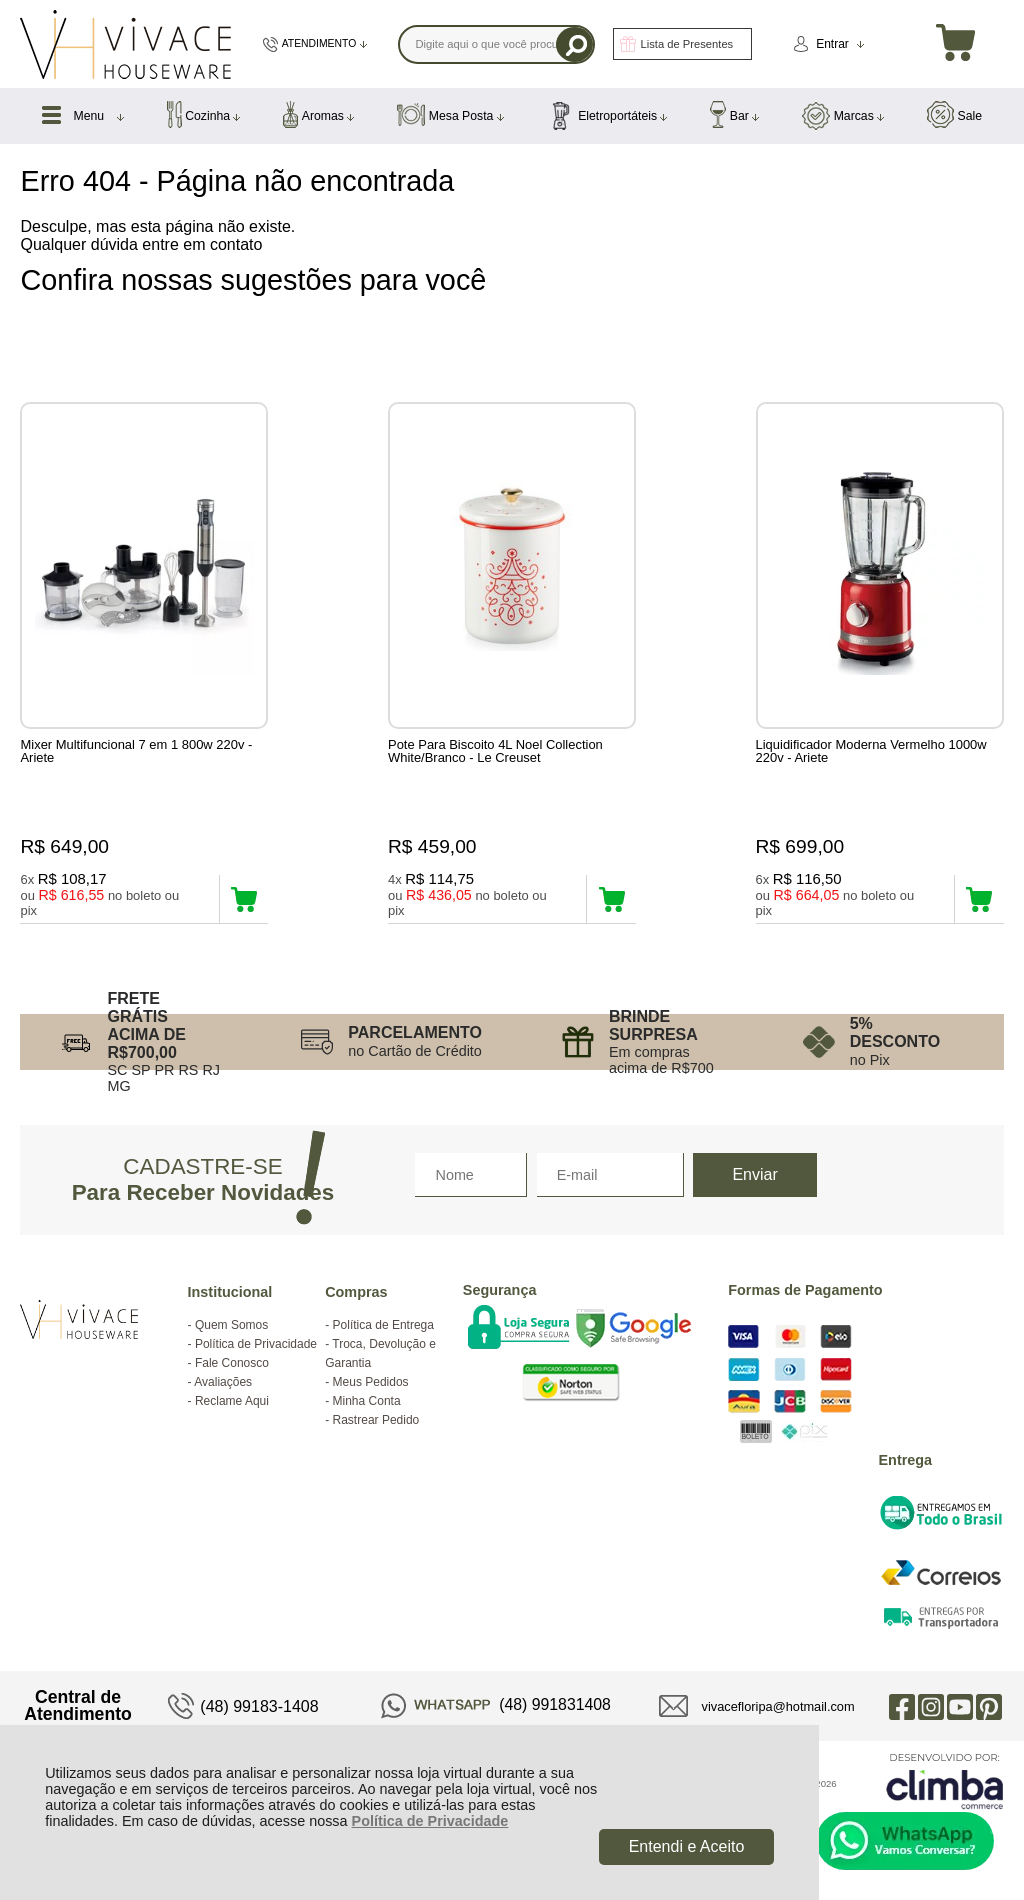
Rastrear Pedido (376, 1420)
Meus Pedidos (371, 1382)
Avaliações (223, 1382)
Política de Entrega (383, 1325)
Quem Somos (231, 1325)
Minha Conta (367, 1401)
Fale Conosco (232, 1363)
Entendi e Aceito (687, 1846)
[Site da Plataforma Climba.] (945, 1780)
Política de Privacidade (430, 1821)
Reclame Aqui (232, 1401)
